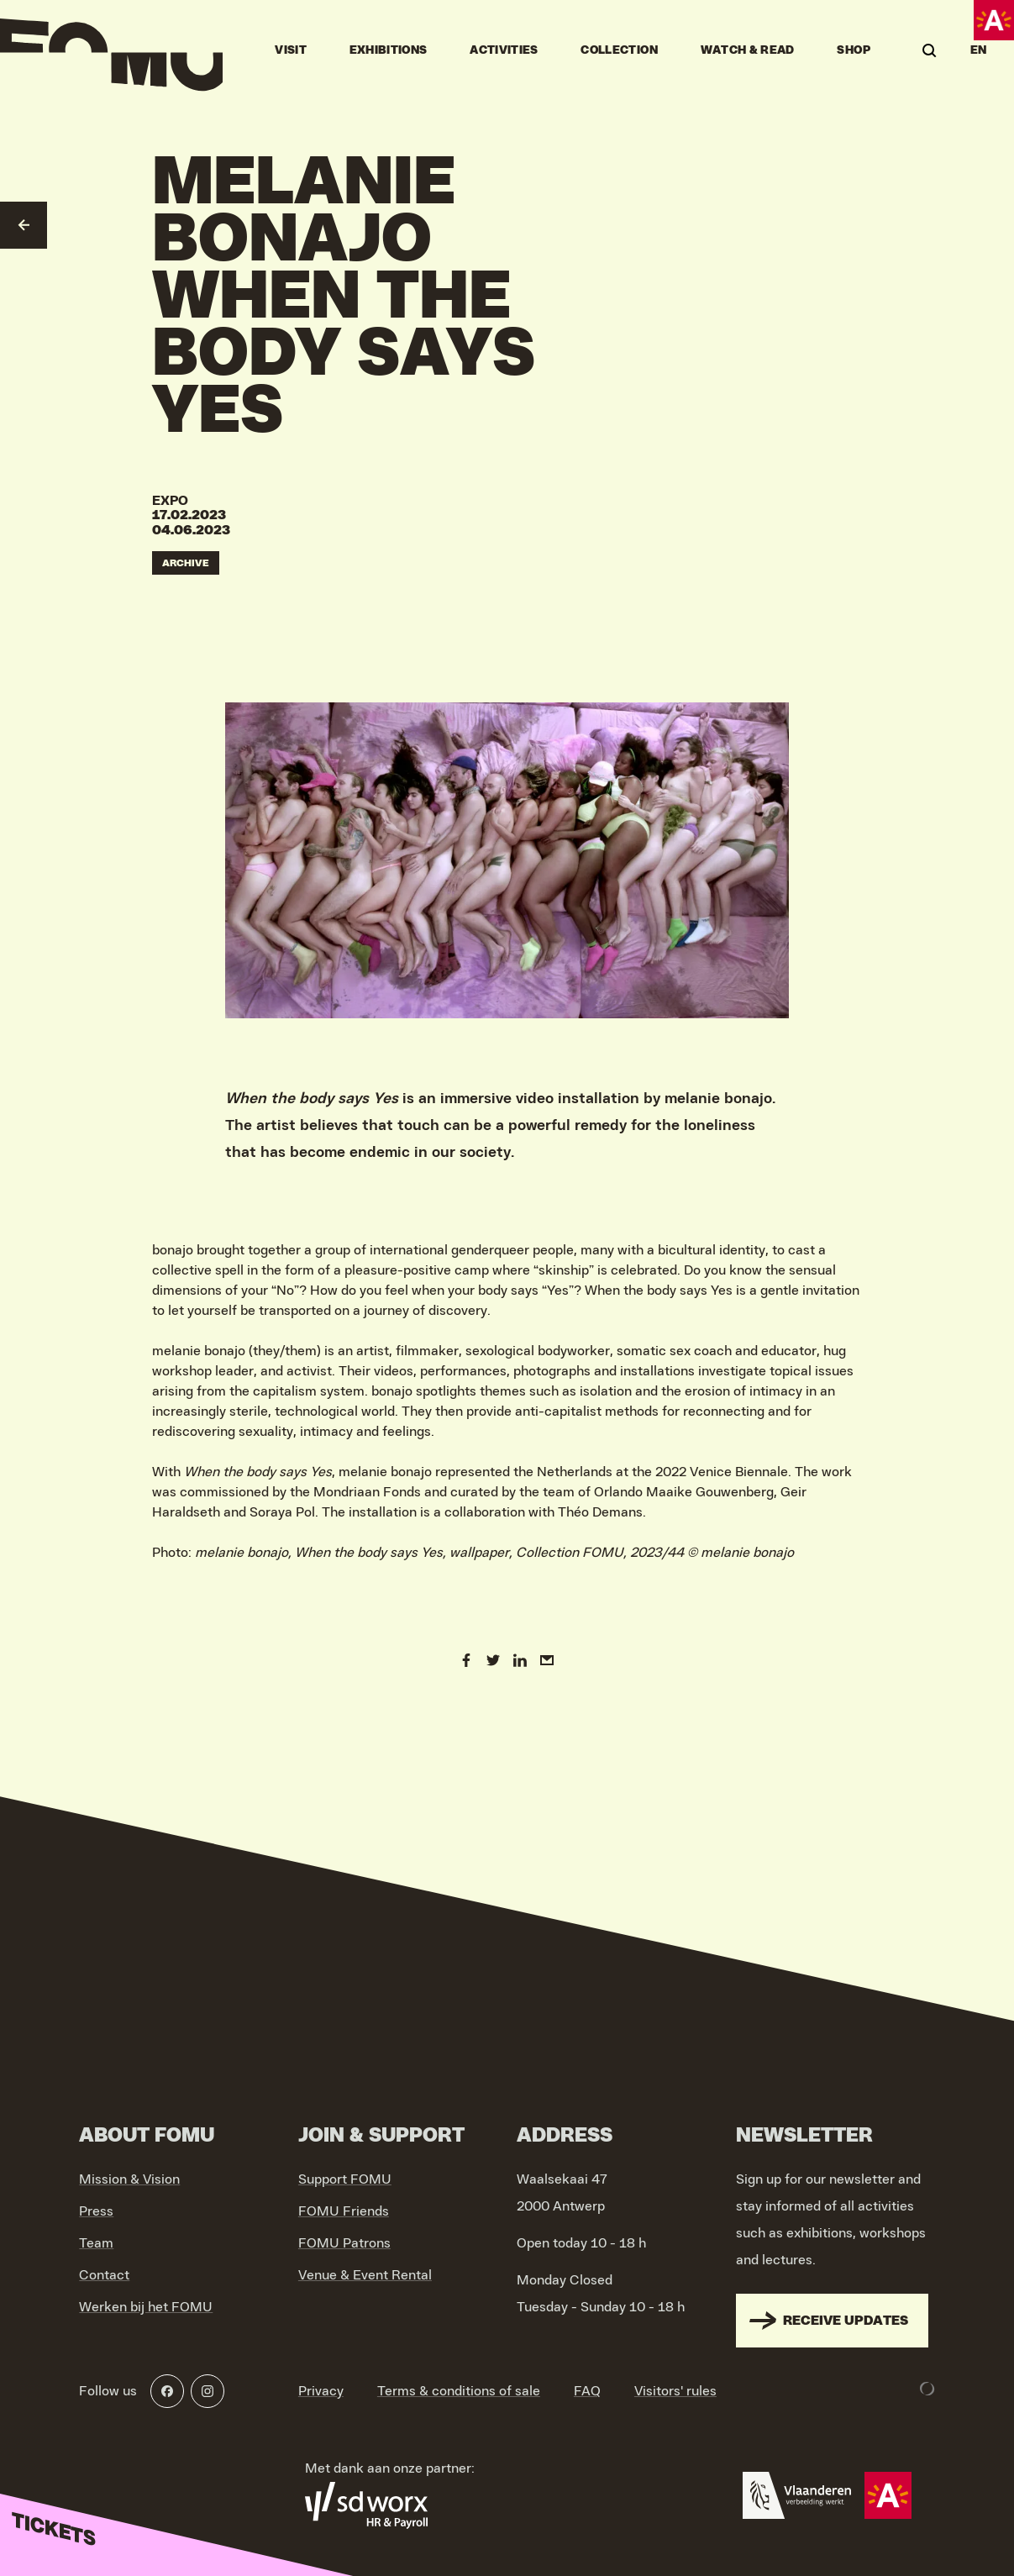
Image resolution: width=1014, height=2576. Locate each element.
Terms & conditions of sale (458, 2391)
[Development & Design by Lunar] (927, 2388)
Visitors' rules (675, 2391)
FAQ (587, 2391)
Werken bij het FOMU (146, 2307)
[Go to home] (111, 50)
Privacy (321, 2391)
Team (96, 2243)
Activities (504, 50)
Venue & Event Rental (365, 2275)
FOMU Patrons (344, 2243)
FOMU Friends (343, 2211)
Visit (291, 50)
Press (96, 2211)
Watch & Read (748, 50)
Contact (104, 2275)
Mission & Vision (129, 2179)
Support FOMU (344, 2179)
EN (978, 50)
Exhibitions (388, 50)
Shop (853, 50)
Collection (619, 50)
